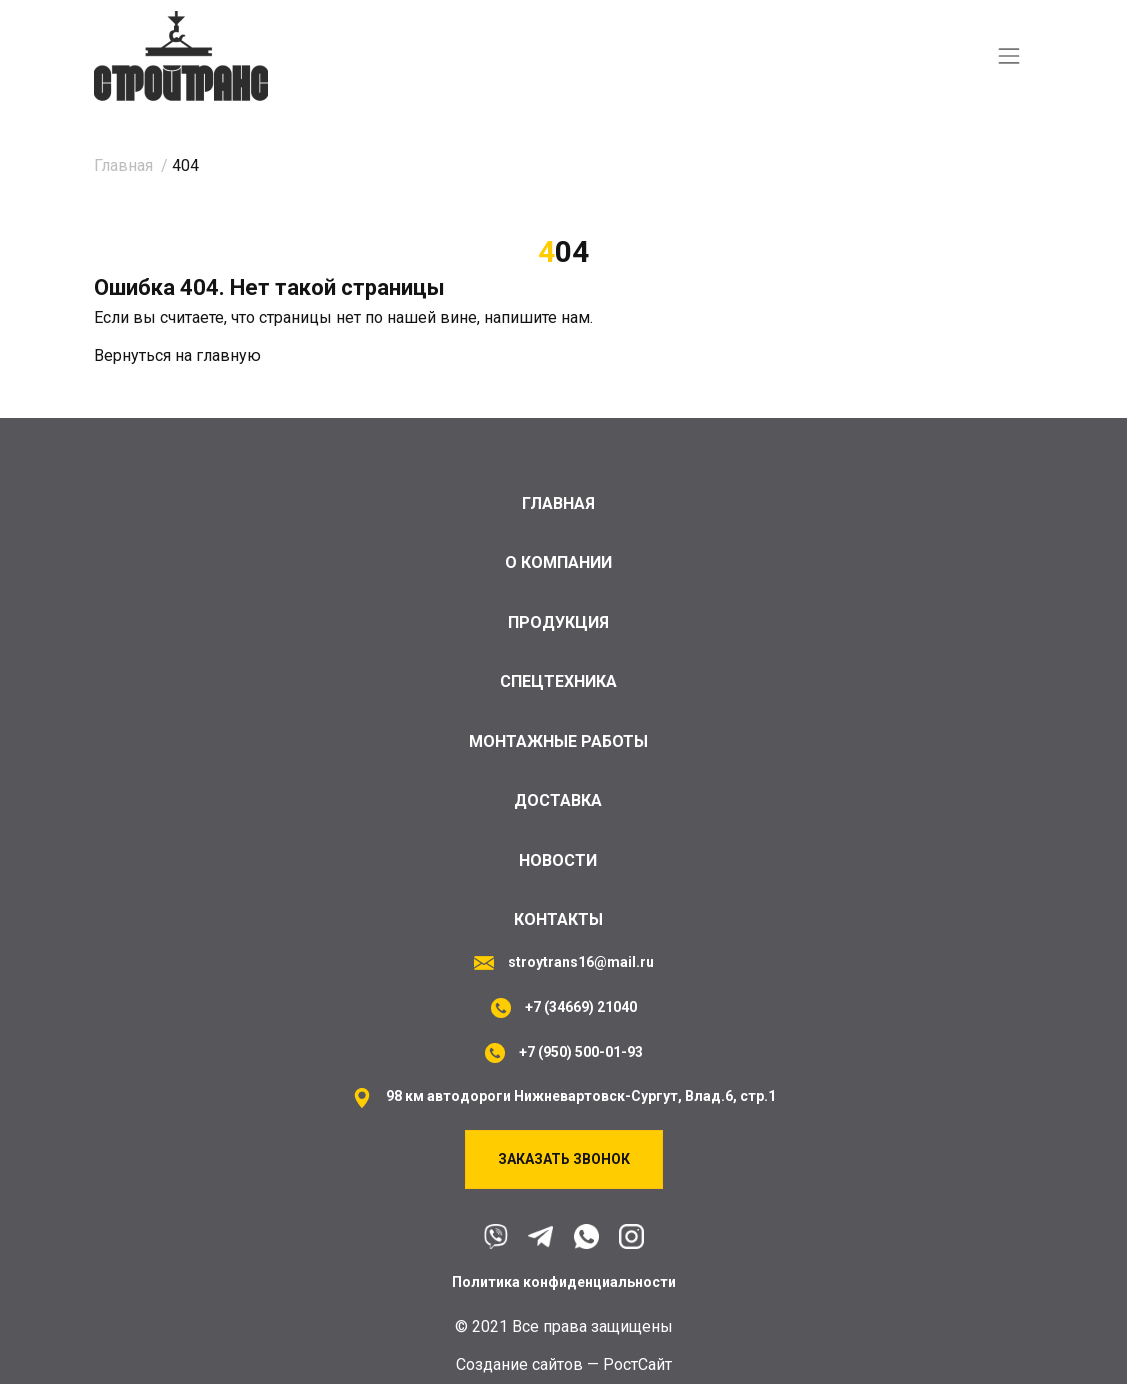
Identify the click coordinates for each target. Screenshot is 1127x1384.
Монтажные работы (558, 737)
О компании (558, 556)
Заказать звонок (564, 1159)
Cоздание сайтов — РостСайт (564, 1364)
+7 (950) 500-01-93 (581, 1052)
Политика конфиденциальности (564, 1282)
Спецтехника (558, 677)
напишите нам (537, 318)
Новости (558, 858)
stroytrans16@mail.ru (581, 962)
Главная (558, 496)
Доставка (558, 798)
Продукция (558, 617)
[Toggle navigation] (1009, 56)
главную (228, 356)
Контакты (558, 919)
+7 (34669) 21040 (581, 1007)
